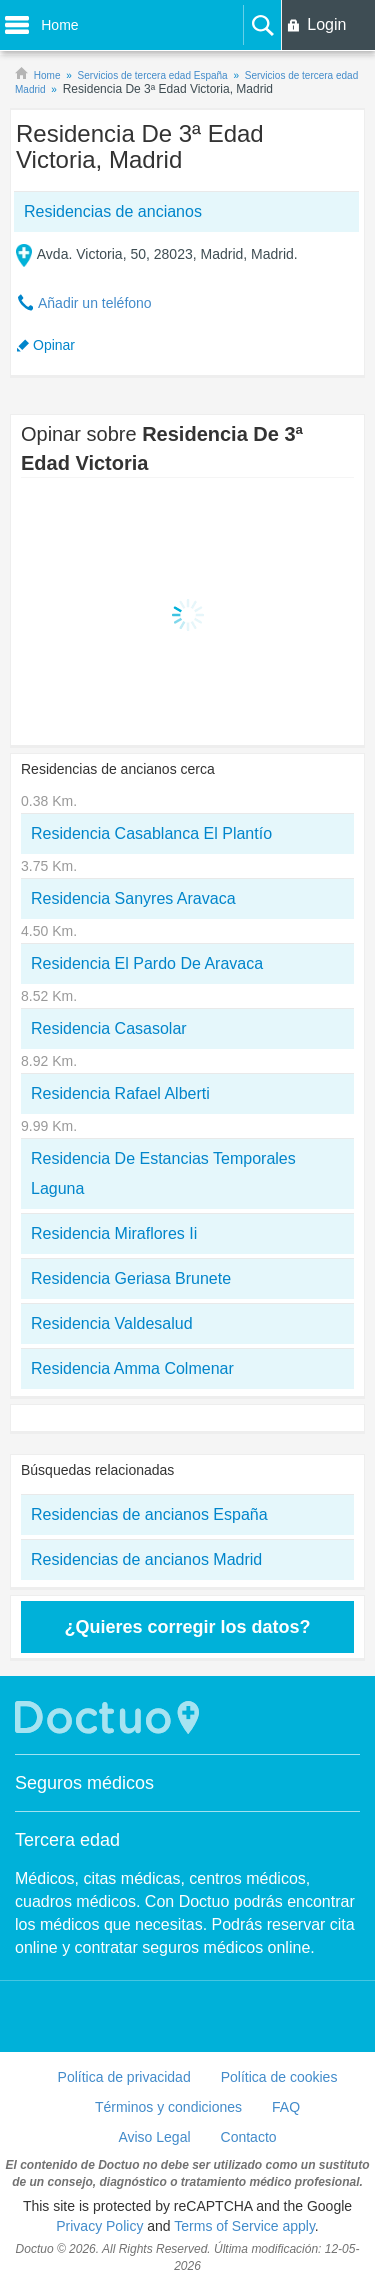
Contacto (249, 2137)
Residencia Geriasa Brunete (131, 1278)
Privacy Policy (99, 2226)
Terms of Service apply (244, 2226)
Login (326, 24)
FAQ (286, 2107)
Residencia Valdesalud (112, 1323)
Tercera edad (67, 1840)
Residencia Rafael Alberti (120, 1093)
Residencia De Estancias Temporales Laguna (163, 1173)
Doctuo (110, 1717)
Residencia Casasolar (109, 1028)
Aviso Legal (154, 2137)
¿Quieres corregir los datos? (187, 1627)
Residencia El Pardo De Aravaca (147, 963)
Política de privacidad (124, 2077)
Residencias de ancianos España (149, 1514)
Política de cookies (279, 2077)
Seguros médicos (84, 1783)
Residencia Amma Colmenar (132, 1368)
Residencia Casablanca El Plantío (151, 833)
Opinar (54, 345)
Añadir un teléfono (95, 303)
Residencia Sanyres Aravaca (133, 898)
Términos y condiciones (168, 2107)
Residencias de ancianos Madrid (146, 1559)
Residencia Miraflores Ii (114, 1233)
